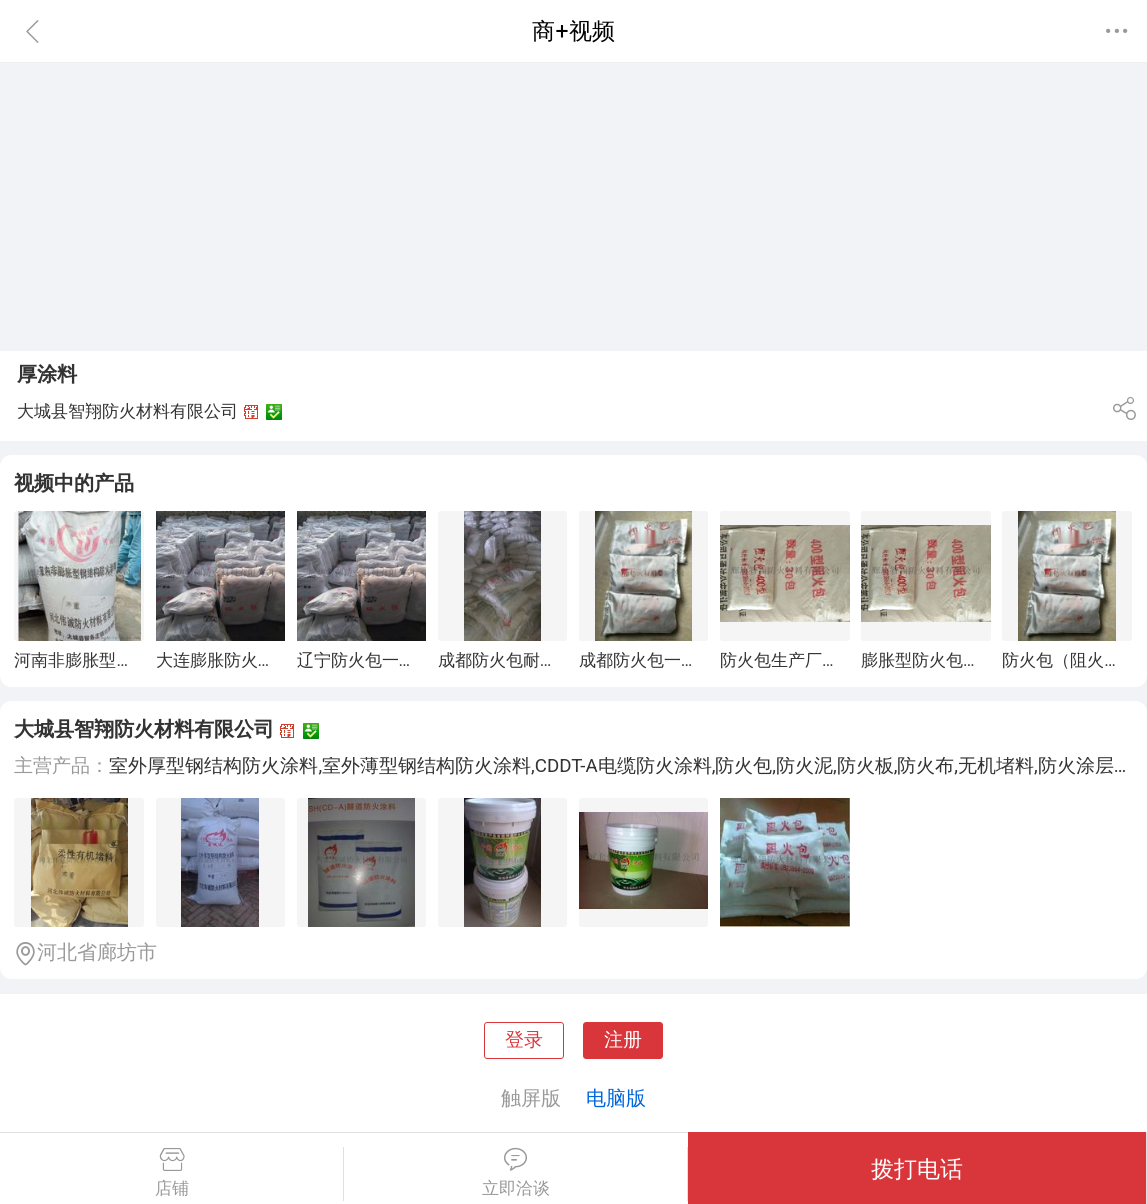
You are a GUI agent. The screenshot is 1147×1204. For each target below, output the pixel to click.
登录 (524, 1040)
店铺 (171, 1173)
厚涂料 (47, 374)
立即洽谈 (515, 1173)
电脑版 (616, 1098)
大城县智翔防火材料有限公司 (144, 729)
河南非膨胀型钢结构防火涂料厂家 (141, 660)
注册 (623, 1040)
